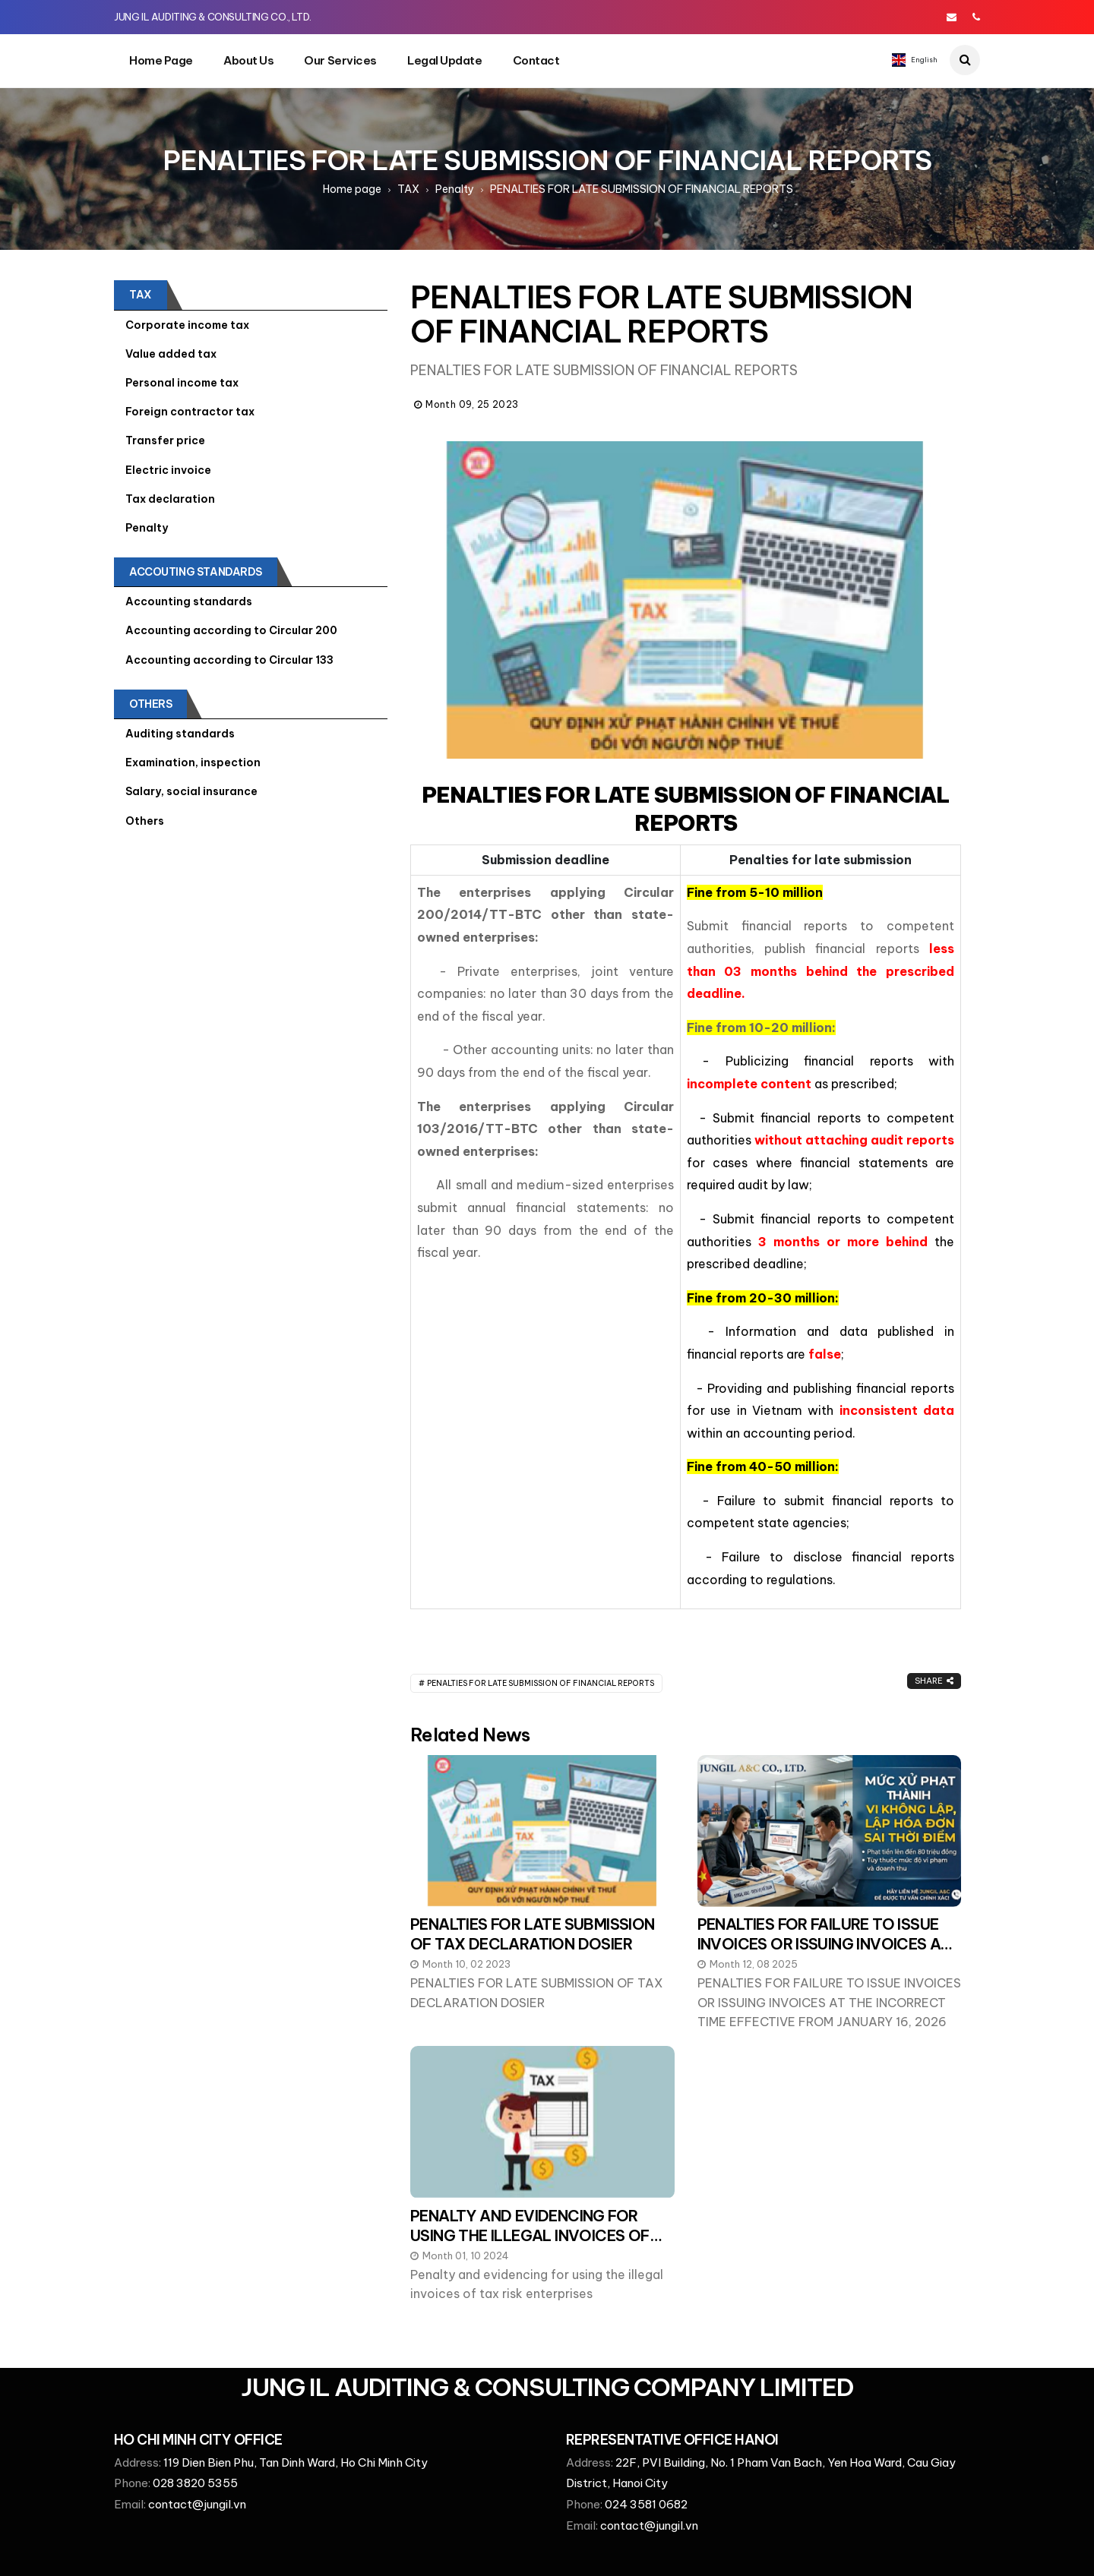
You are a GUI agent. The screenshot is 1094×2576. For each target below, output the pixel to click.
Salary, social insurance (191, 791)
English (914, 60)
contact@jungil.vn (197, 2504)
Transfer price (165, 440)
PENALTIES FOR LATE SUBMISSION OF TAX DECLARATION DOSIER (532, 1934)
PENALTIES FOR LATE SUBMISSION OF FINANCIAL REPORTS (540, 1683)
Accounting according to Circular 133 (229, 660)
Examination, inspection (193, 762)
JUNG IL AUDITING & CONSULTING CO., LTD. (212, 17)
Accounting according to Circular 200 (231, 630)
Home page (161, 60)
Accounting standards (188, 601)
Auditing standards (180, 733)
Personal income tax (182, 383)
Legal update (444, 60)
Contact (536, 60)
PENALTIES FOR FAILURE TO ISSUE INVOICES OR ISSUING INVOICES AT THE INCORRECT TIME (823, 1944)
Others (150, 704)
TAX (408, 189)
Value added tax (171, 354)
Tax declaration (170, 499)
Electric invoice (168, 470)
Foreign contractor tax (190, 411)
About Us (248, 60)
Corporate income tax (187, 325)
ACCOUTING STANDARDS (195, 572)
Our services (340, 60)
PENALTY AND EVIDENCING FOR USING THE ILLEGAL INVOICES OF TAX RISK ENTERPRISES (530, 2235)
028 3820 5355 (195, 2483)
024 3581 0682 (646, 2504)
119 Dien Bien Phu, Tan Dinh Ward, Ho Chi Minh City (295, 2462)
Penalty (454, 189)
